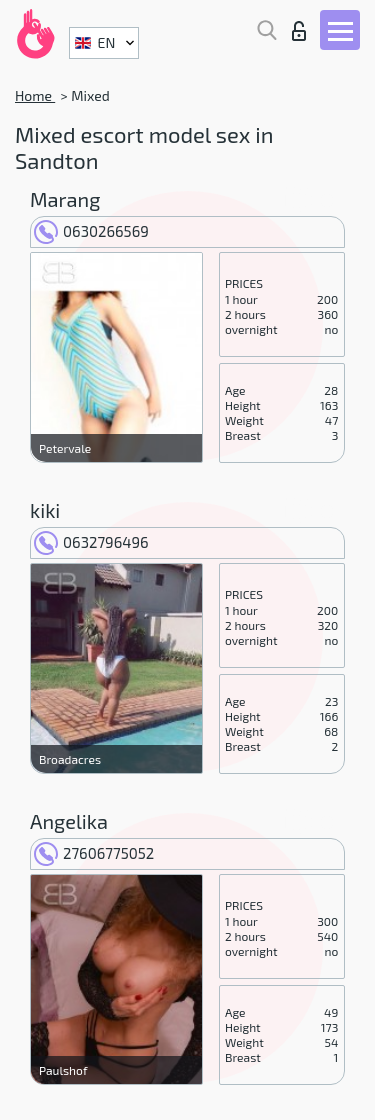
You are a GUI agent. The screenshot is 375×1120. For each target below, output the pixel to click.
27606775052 (94, 853)
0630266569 (91, 231)
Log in (299, 31)
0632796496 (91, 542)
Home (35, 95)
